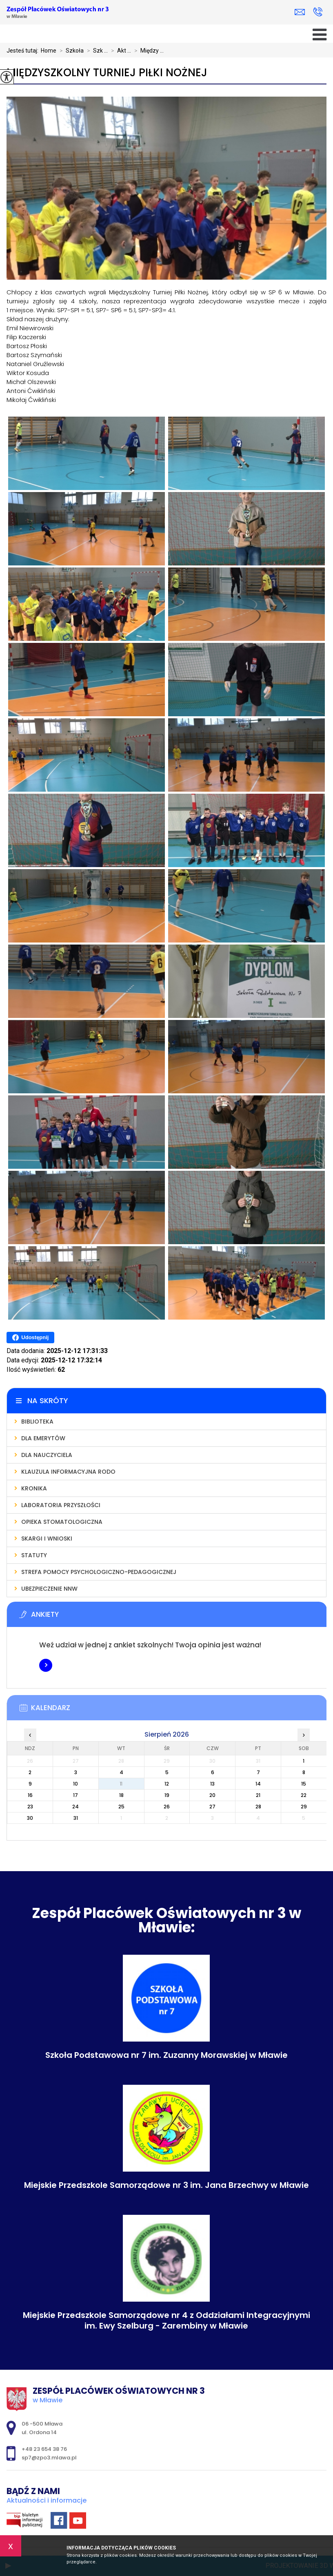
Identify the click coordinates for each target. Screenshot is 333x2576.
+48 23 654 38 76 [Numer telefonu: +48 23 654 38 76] (44, 2449)
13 (212, 1783)
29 (304, 1806)
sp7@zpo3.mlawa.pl (300, 12)
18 (121, 1795)
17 (75, 1795)
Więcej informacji (45, 1665)
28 (258, 1806)
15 (303, 1783)
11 (121, 1783)
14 (258, 1783)
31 (75, 1817)
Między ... (147, 50)
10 (75, 1783)
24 (75, 1806)
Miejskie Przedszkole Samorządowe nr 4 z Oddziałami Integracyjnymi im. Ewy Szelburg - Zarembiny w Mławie (166, 2320)
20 (212, 1795)
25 (121, 1806)
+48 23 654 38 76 (317, 11)
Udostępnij (30, 1337)
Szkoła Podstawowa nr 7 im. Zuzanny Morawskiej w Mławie (166, 2055)
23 (30, 1806)
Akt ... (119, 50)
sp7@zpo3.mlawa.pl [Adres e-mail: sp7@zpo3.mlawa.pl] (49, 2457)
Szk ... (96, 50)
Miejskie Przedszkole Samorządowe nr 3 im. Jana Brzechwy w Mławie (166, 2185)
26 (167, 1806)
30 (30, 1817)
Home (48, 50)
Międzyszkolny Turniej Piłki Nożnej (107, 73)
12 (166, 1783)
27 (212, 1806)
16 (30, 1795)
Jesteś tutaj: (24, 50)
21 (258, 1795)
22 (303, 1795)
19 (166, 1795)
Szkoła (70, 50)
